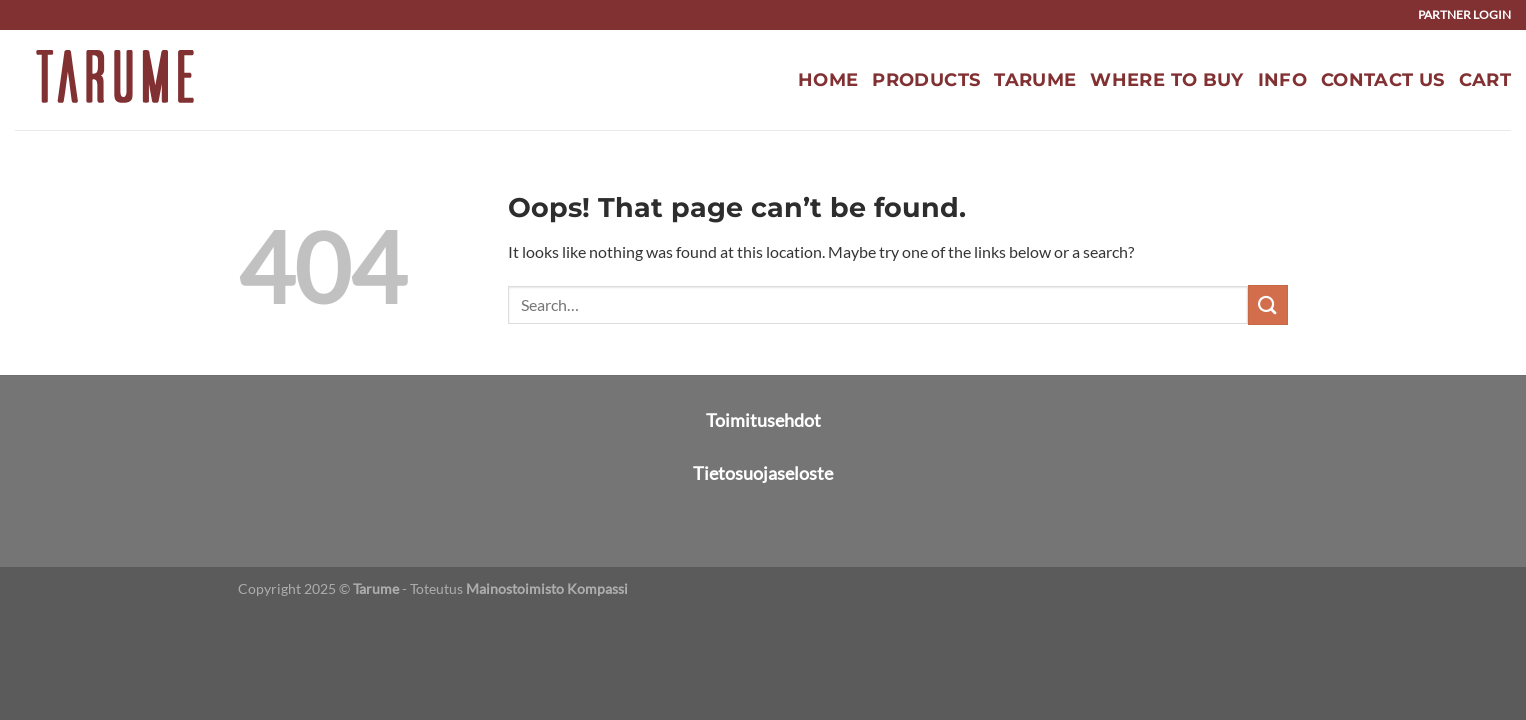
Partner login (1464, 14)
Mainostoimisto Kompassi (547, 588)
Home (828, 79)
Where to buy (1166, 79)
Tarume (1035, 79)
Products (926, 79)
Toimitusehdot (763, 420)
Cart (1485, 79)
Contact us (1383, 79)
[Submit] (1268, 304)
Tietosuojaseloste (763, 473)
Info (1282, 79)
